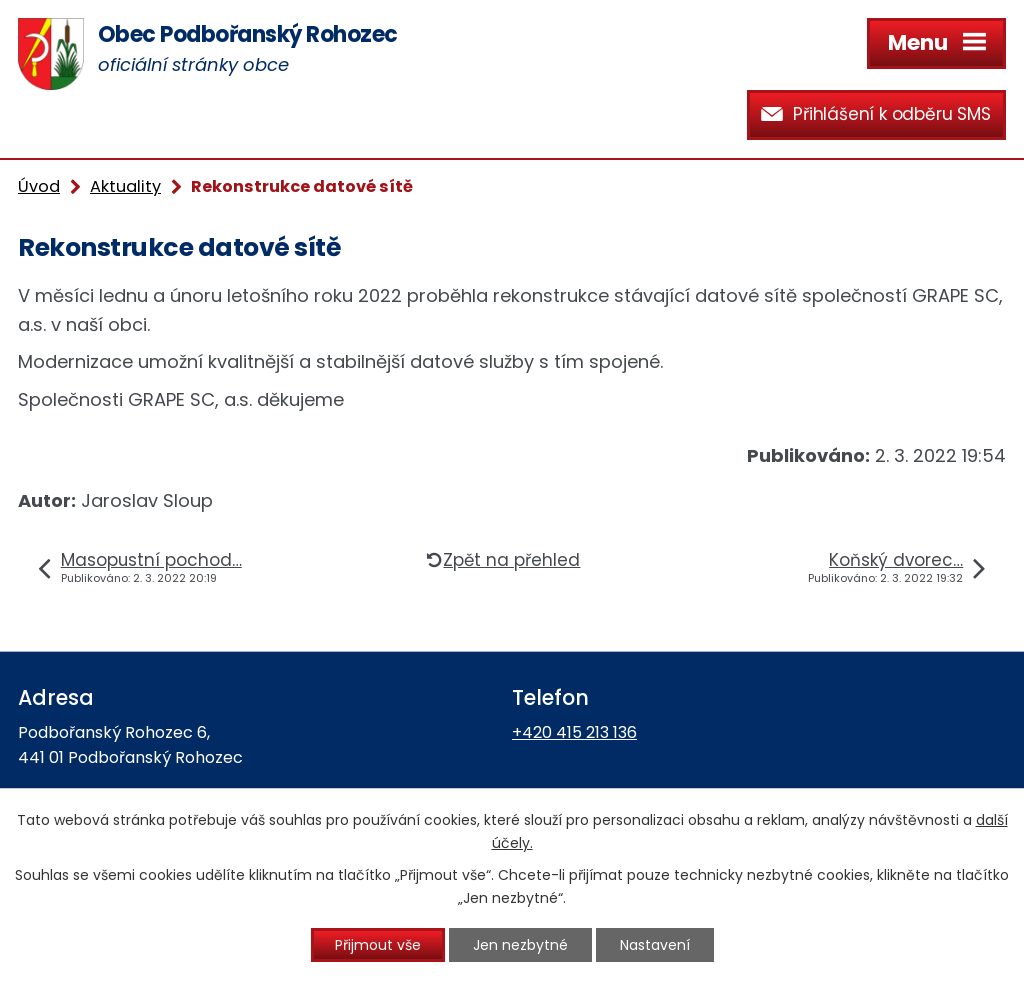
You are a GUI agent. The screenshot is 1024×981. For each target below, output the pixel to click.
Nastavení (655, 945)
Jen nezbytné (520, 945)
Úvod (39, 186)
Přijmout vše (378, 945)
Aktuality (125, 186)
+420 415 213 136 (574, 732)
